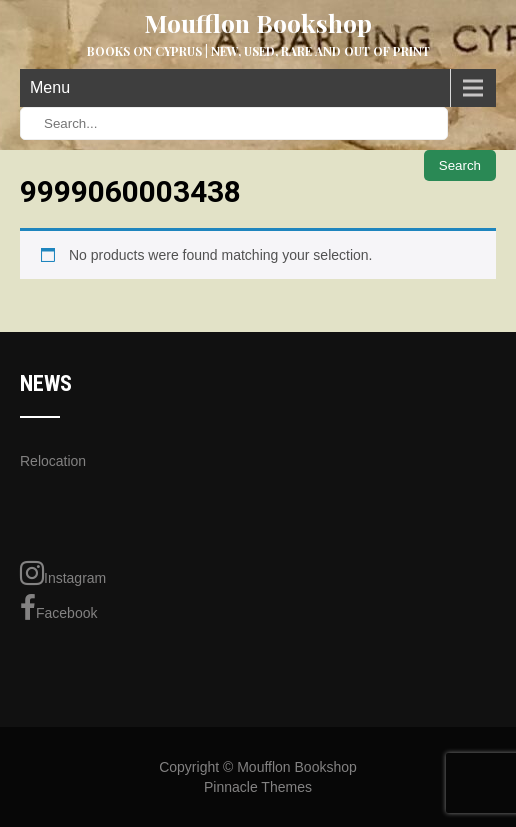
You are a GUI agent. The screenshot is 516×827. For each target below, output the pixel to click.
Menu (50, 87)
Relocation (53, 461)
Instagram (63, 573)
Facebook (58, 608)
